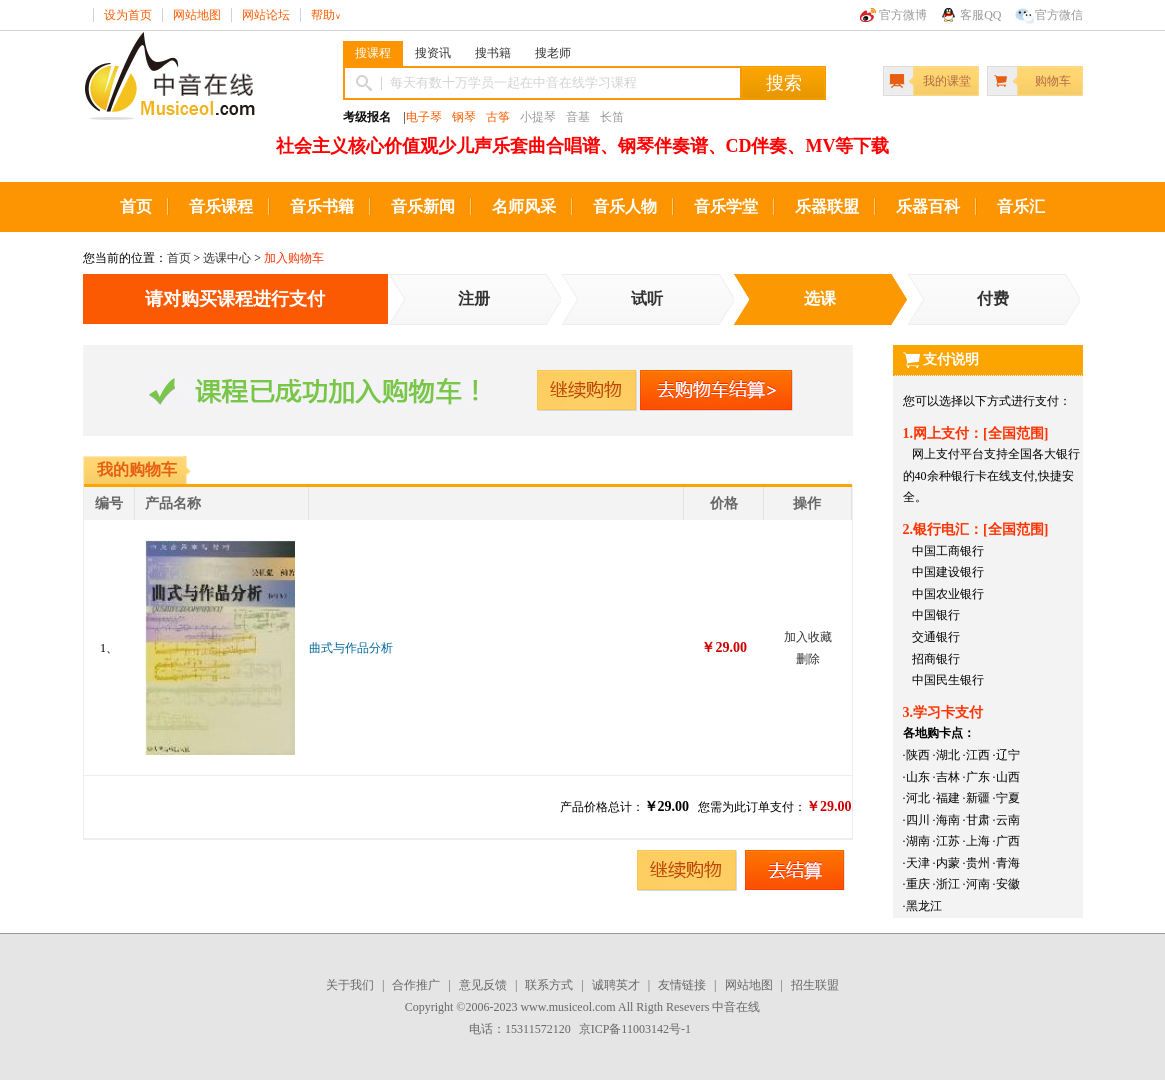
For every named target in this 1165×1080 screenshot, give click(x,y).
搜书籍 (493, 53)
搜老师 (553, 53)
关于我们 (350, 985)
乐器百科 (928, 206)
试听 (647, 298)
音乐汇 (1021, 206)
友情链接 (682, 985)
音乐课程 (221, 206)
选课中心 (227, 258)
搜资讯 (433, 53)
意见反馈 (483, 985)
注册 (474, 298)
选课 (820, 298)
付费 (993, 298)
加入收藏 (808, 637)
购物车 (1053, 81)
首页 (136, 206)
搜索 (784, 83)
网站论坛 (266, 15)
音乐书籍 (322, 206)
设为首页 (128, 15)
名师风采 (524, 206)
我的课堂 (947, 81)
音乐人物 (625, 206)
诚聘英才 (616, 985)
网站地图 (197, 15)
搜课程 (373, 53)
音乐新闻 (423, 206)
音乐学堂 (726, 206)
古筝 (498, 117)
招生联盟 (815, 985)
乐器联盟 (827, 206)
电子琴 (424, 117)
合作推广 (416, 985)
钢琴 (464, 117)
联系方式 (549, 985)
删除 (808, 659)
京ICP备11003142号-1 (635, 1029)
